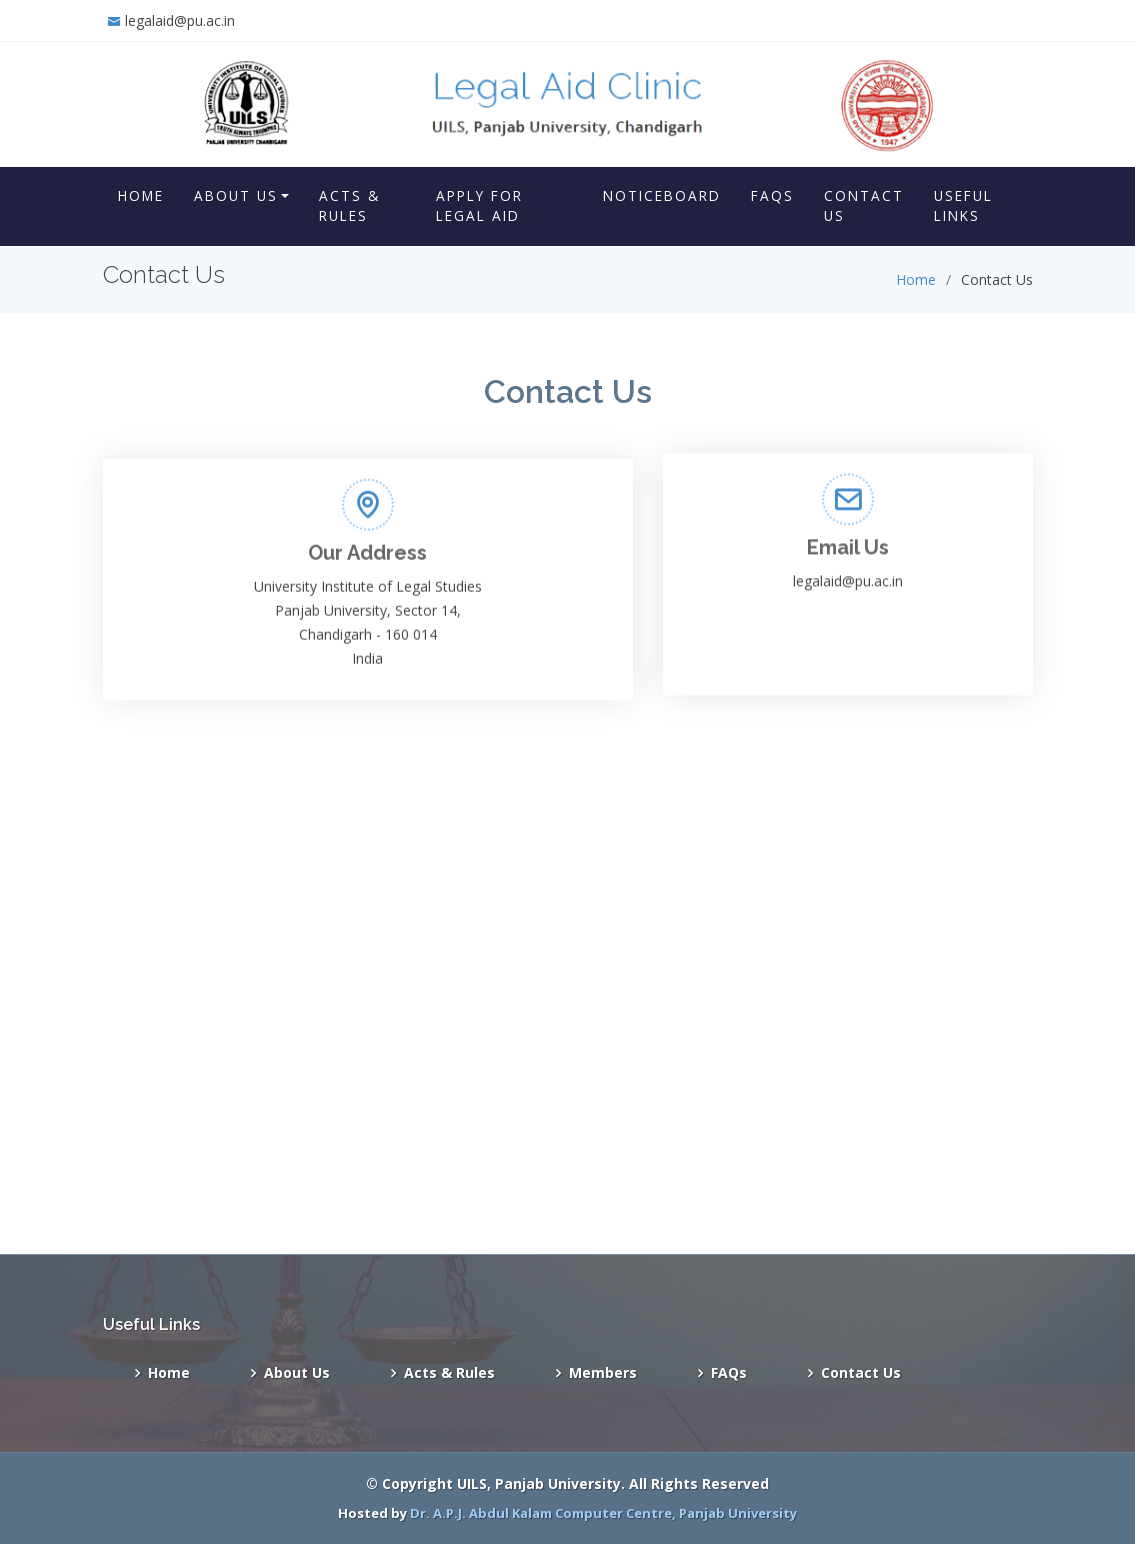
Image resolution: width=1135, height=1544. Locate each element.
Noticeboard (662, 195)
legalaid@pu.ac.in (180, 20)
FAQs (772, 195)
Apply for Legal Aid (479, 205)
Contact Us (864, 205)
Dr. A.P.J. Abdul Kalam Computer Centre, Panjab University (603, 1513)
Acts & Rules (349, 205)
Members (603, 1373)
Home (141, 195)
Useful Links (963, 205)
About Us (236, 195)
